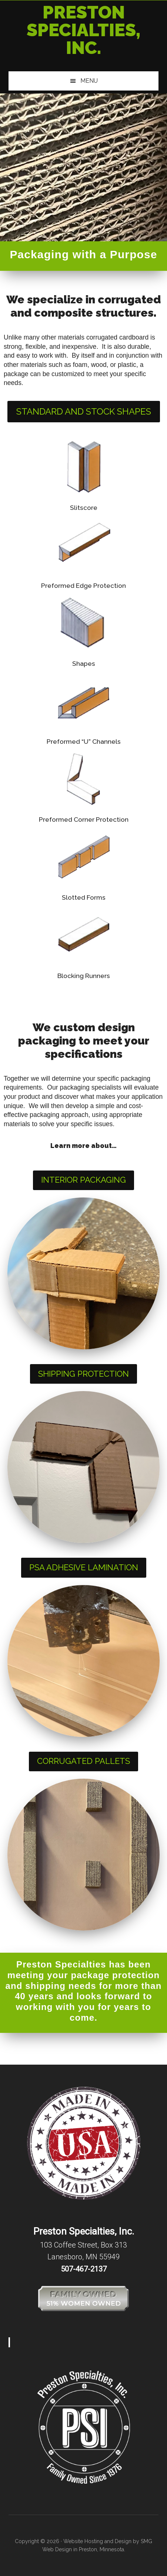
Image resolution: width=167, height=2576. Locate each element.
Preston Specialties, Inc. (83, 30)
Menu (89, 80)
